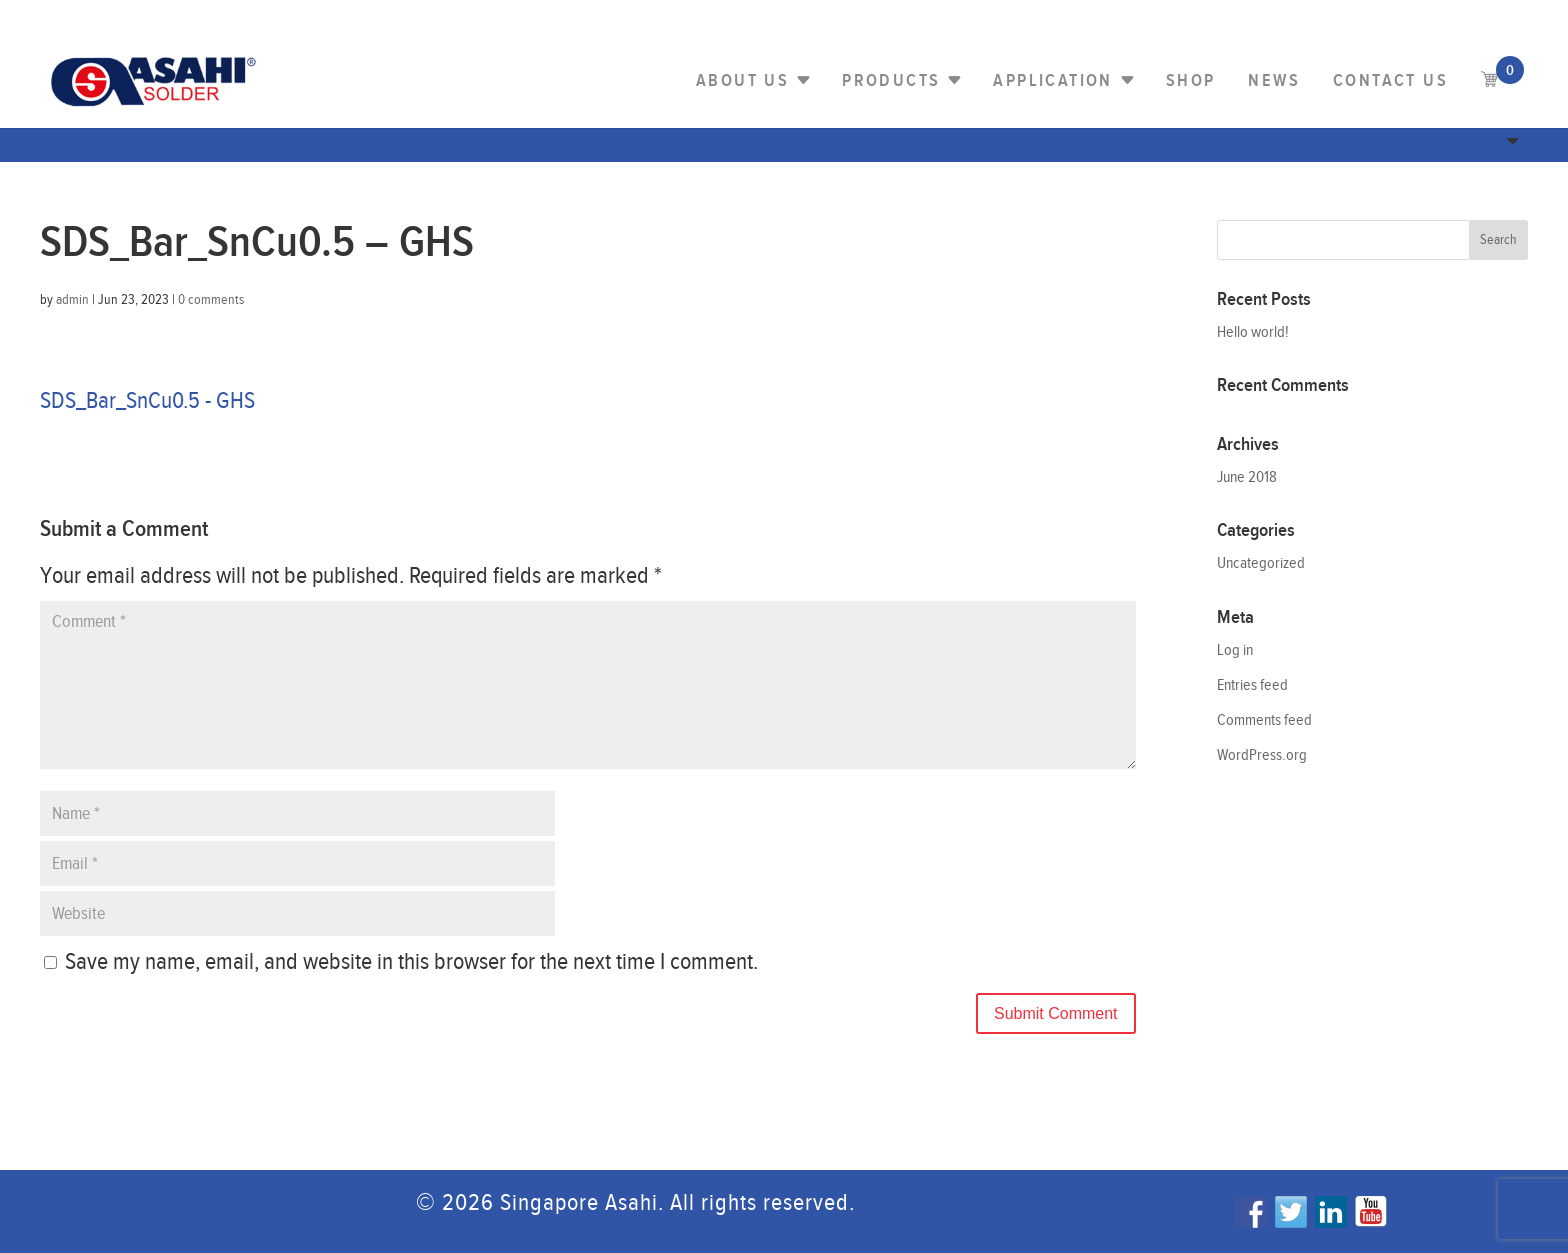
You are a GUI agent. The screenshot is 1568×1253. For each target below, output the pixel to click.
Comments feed (1264, 720)
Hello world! (1253, 332)
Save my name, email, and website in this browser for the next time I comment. (411, 962)
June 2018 (1247, 477)
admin (72, 300)
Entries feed (1252, 685)
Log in (1235, 650)
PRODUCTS (891, 80)
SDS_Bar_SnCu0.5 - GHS (147, 401)
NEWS (1274, 80)
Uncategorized (1261, 563)
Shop (1191, 80)
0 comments (211, 300)
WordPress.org (1262, 755)
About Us (742, 80)
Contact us (1390, 80)
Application (1052, 80)
